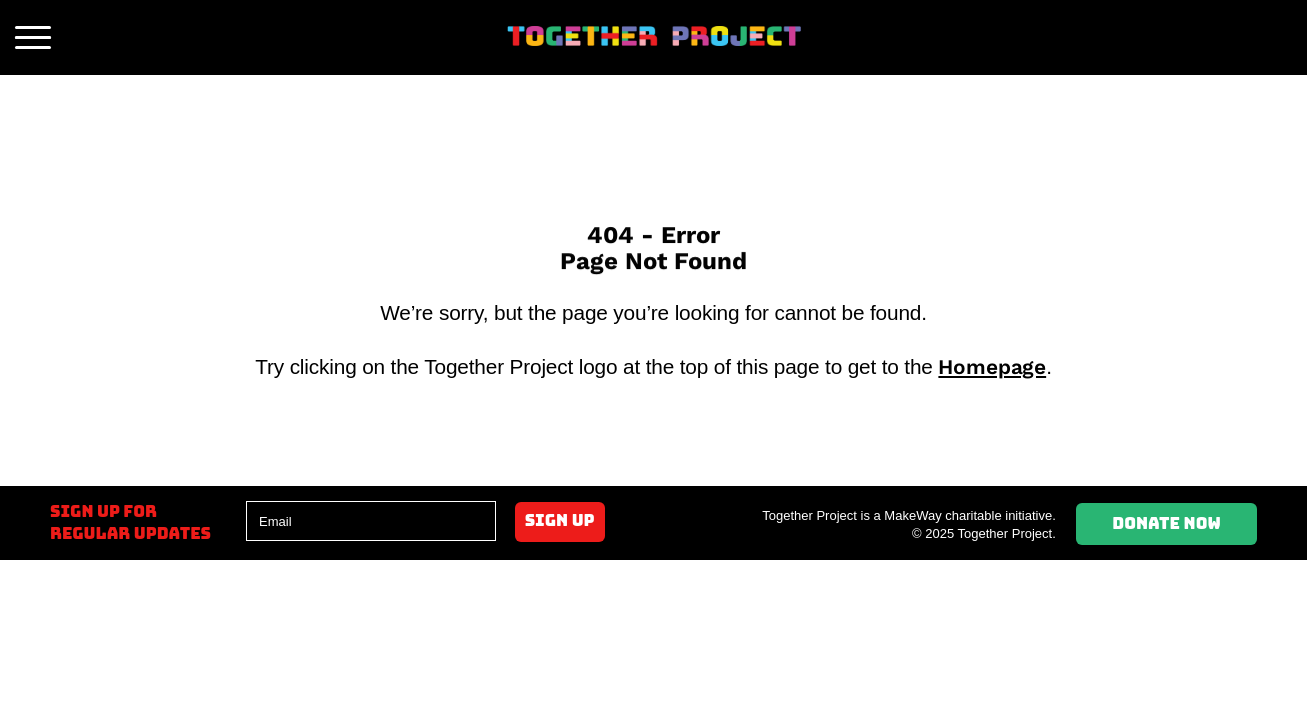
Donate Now (1166, 523)
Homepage (992, 367)
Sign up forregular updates (130, 522)
